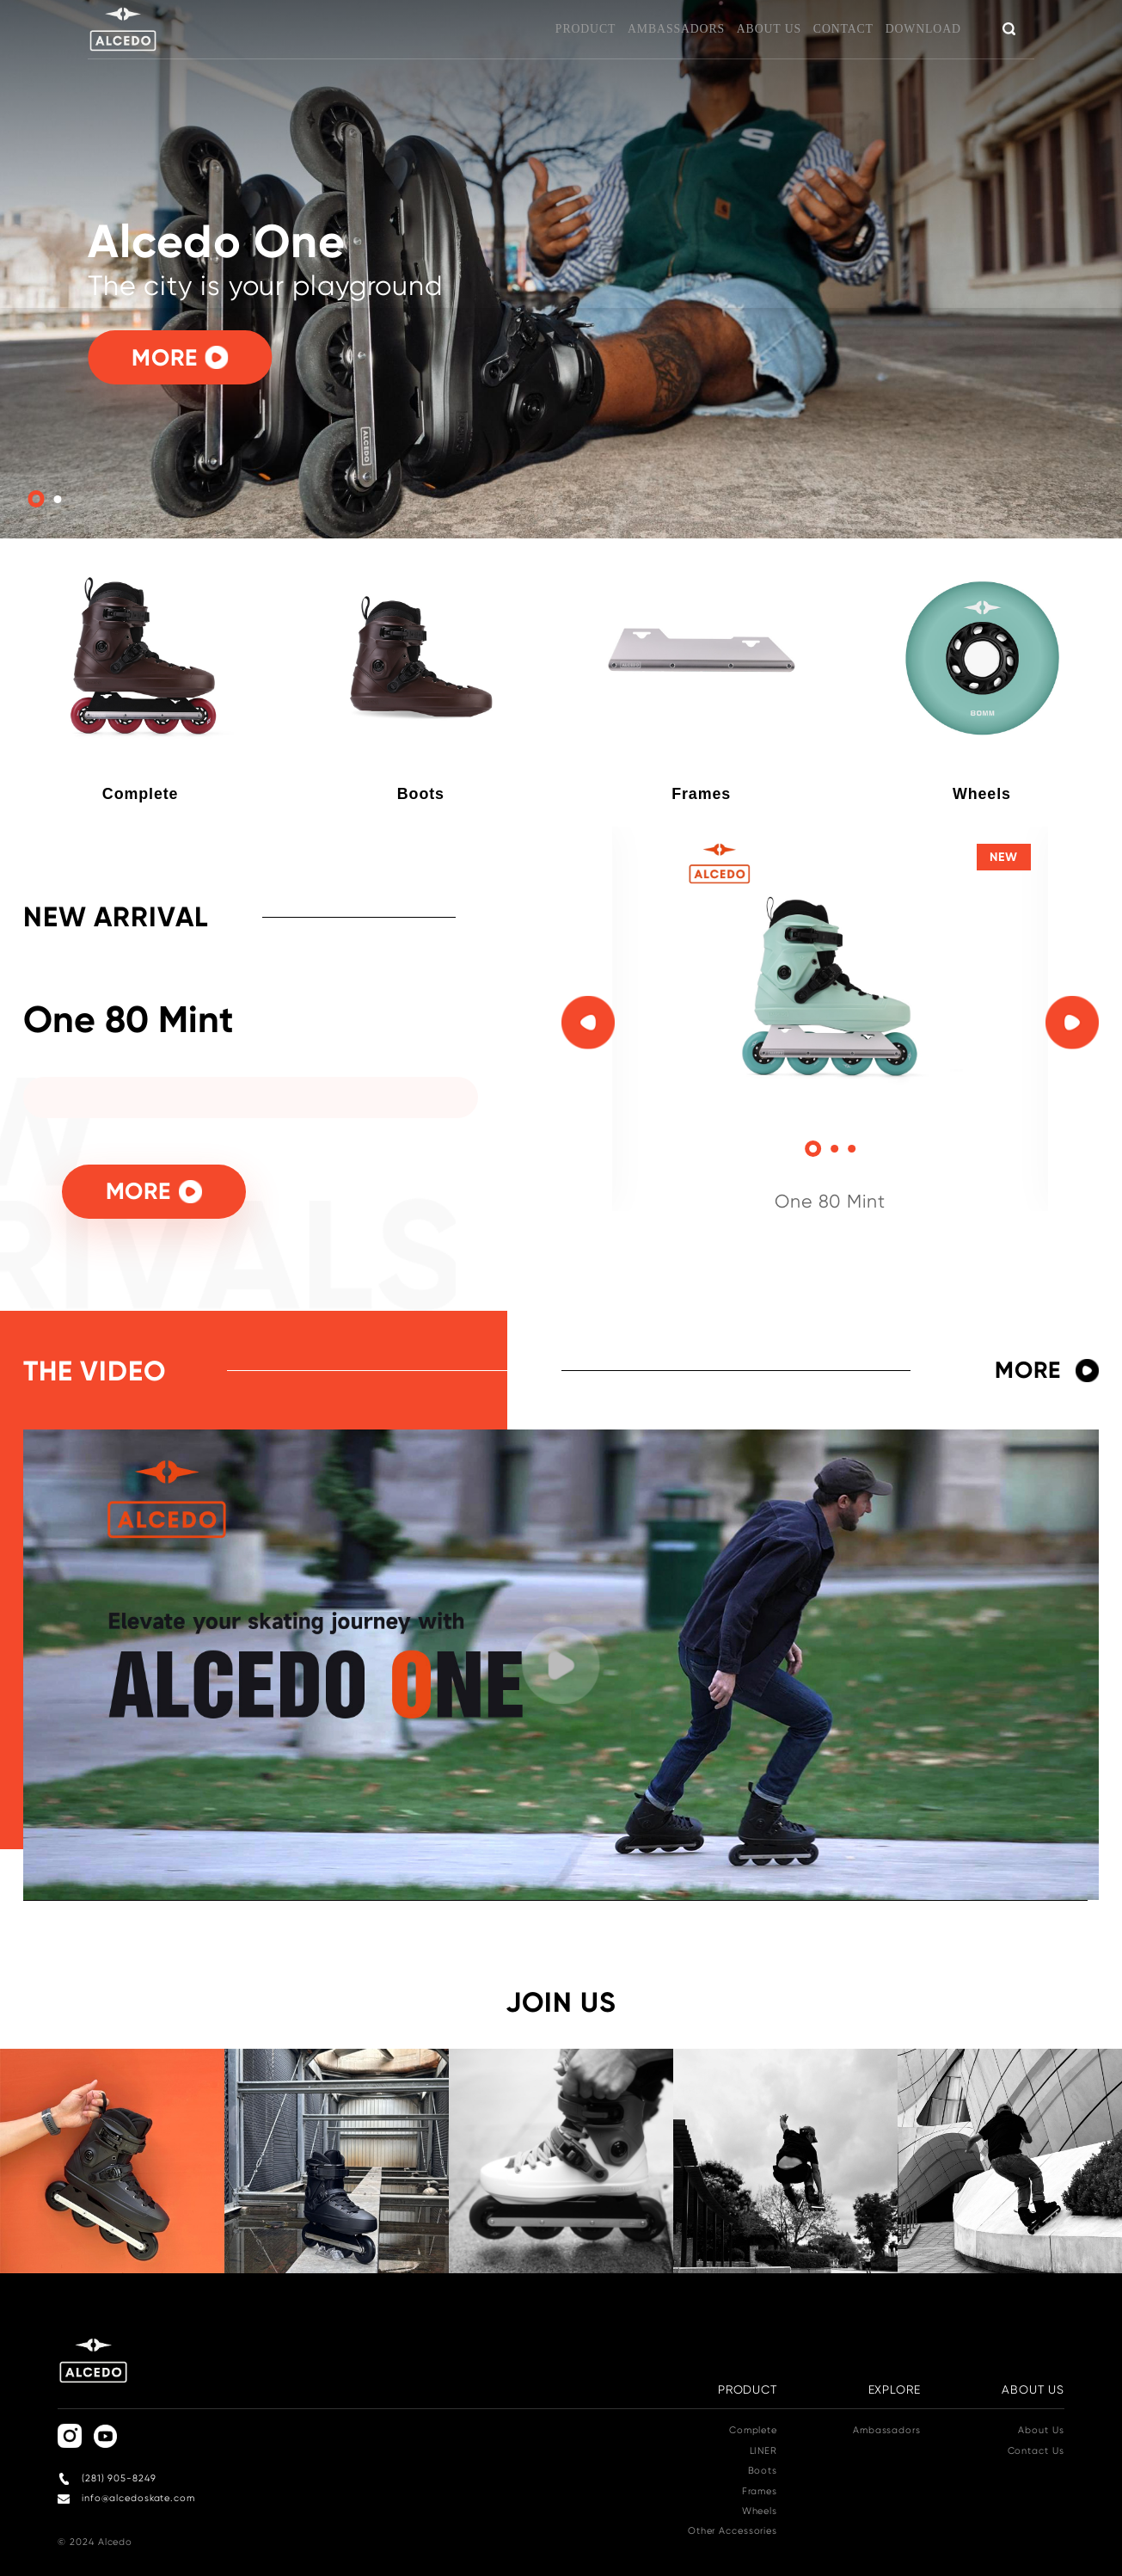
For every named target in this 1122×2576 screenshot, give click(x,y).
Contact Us (1036, 2450)
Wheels (759, 2511)
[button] (813, 1149)
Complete (753, 2430)
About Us (1041, 2430)
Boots (762, 2470)
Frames (759, 2491)
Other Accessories (732, 2530)
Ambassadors (887, 2430)
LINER (763, 2450)
